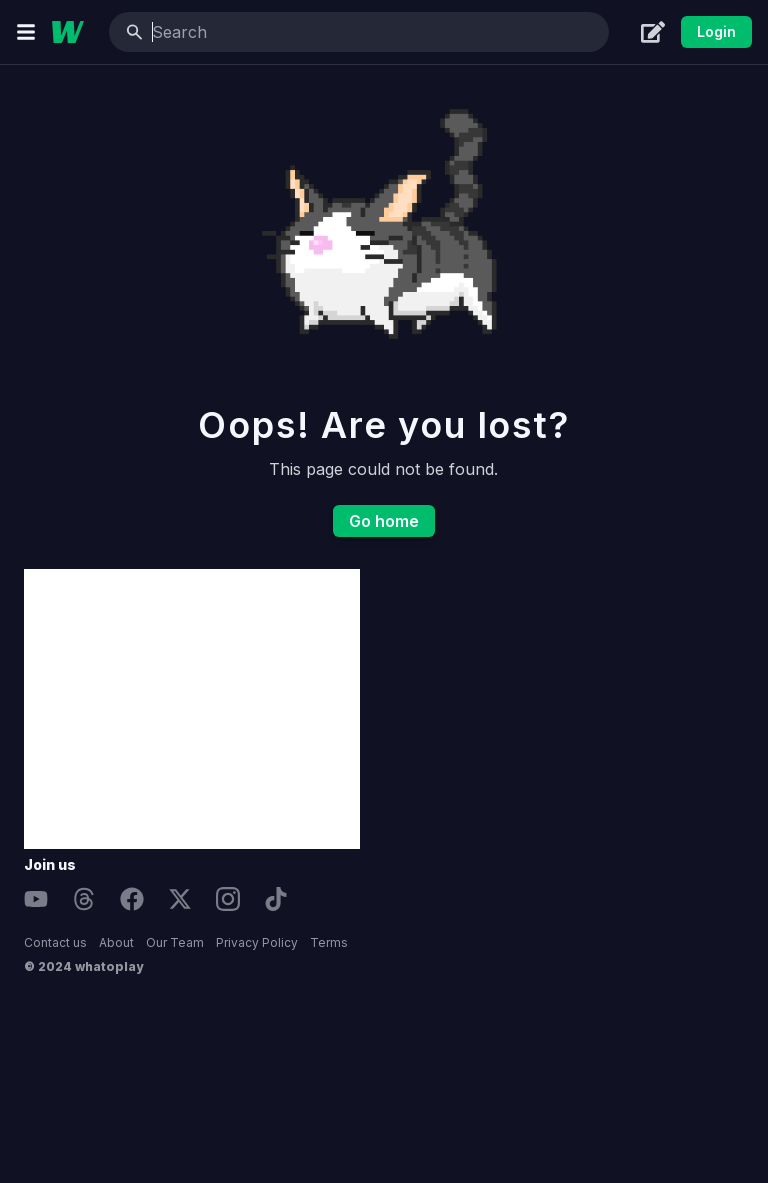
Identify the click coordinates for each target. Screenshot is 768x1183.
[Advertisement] (192, 709)
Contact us (55, 942)
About (116, 942)
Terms (329, 942)
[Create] (653, 32)
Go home (384, 521)
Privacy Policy (257, 942)
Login (716, 31)
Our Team (175, 942)
